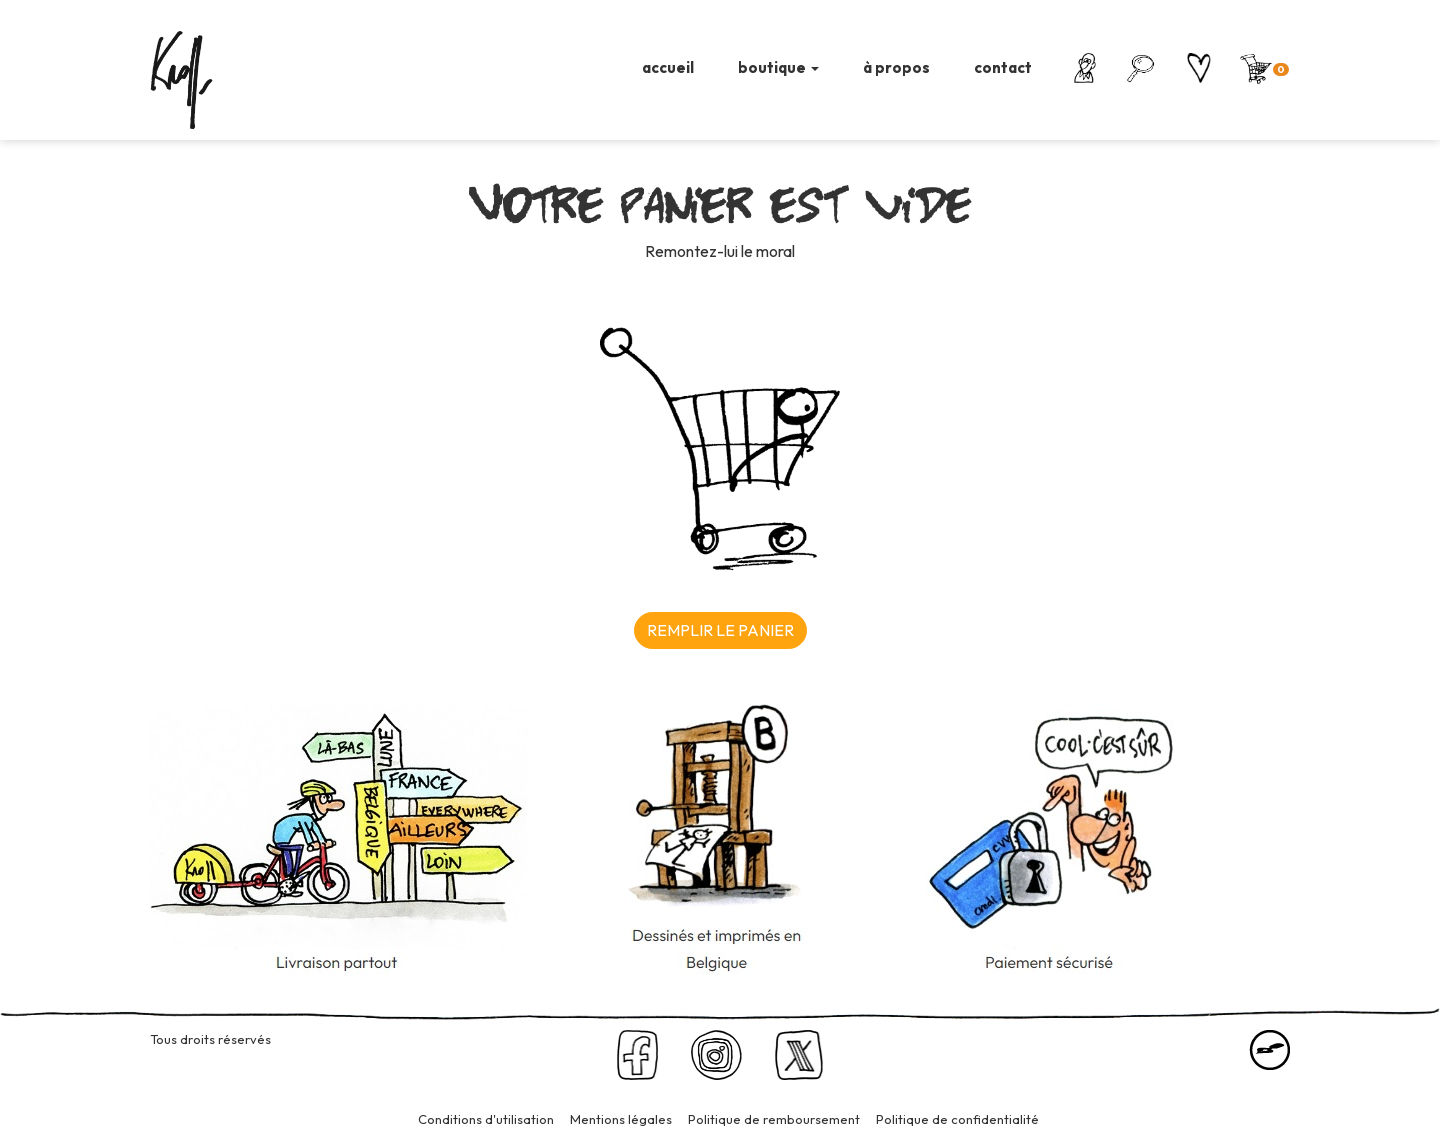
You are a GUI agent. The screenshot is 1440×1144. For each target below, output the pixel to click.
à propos (896, 67)
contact (1003, 67)
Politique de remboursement (774, 1119)
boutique (778, 67)
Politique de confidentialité (957, 1119)
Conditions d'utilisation (486, 1119)
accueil (668, 67)
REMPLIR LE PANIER (720, 630)
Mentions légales (621, 1119)
